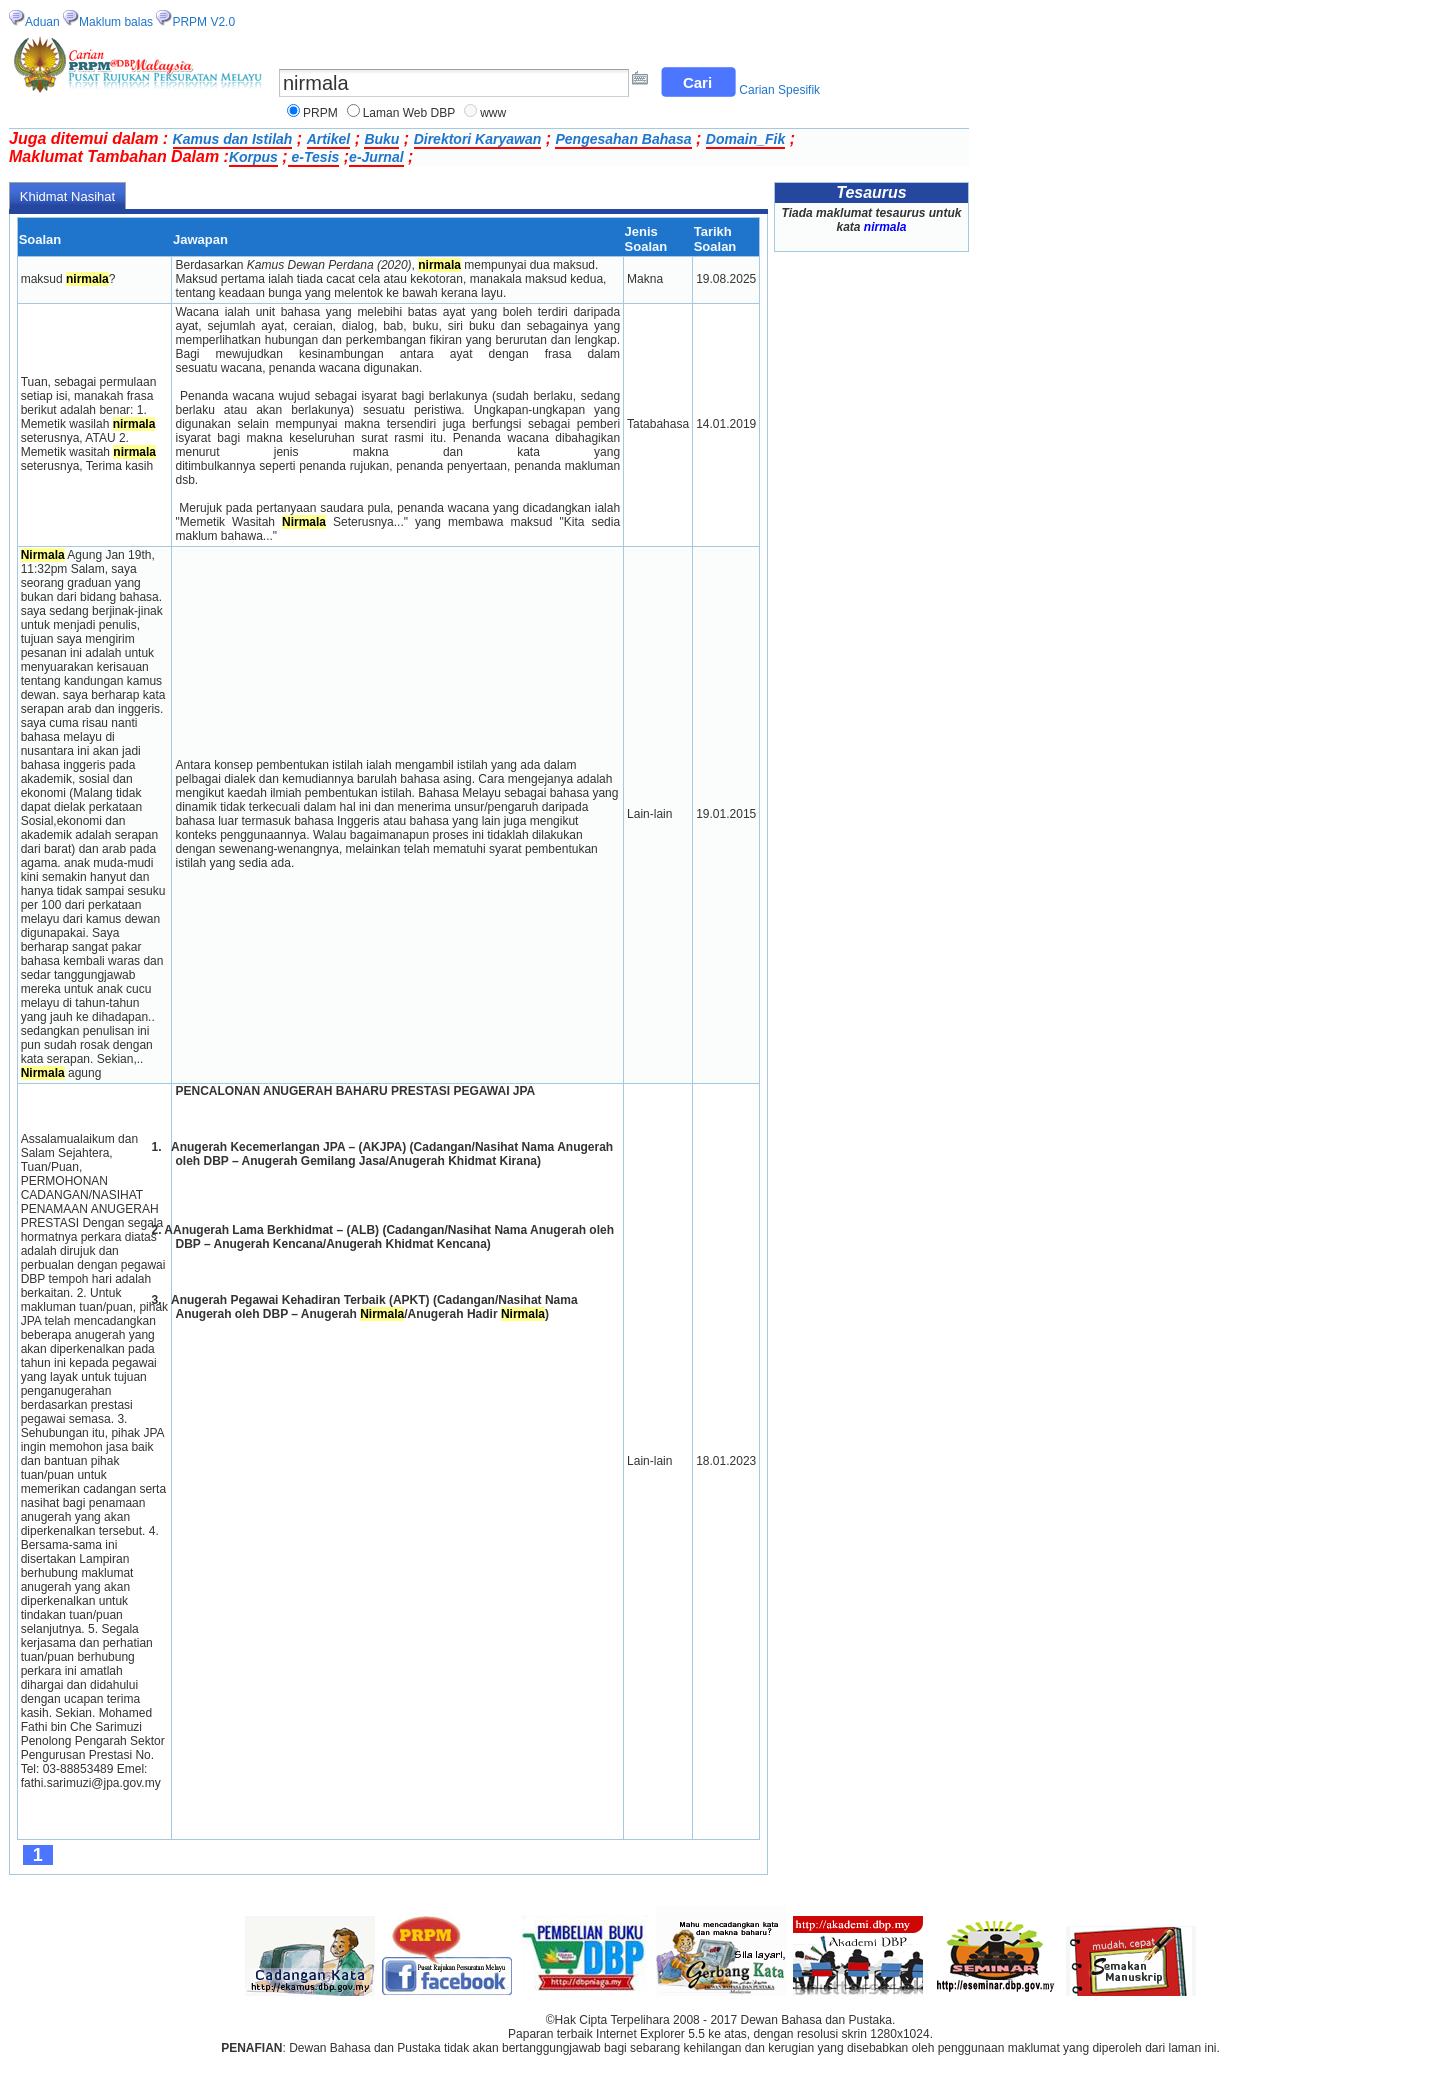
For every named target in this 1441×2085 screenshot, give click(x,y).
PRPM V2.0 (203, 22)
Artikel (329, 139)
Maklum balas (116, 22)
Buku (381, 139)
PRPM (320, 113)
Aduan (42, 22)
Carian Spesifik (779, 90)
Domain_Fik (745, 139)
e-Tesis (314, 157)
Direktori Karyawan (478, 139)
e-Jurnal (376, 157)
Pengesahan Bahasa (623, 139)
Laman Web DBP (409, 113)
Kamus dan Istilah (233, 139)
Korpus (253, 157)
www (493, 113)
